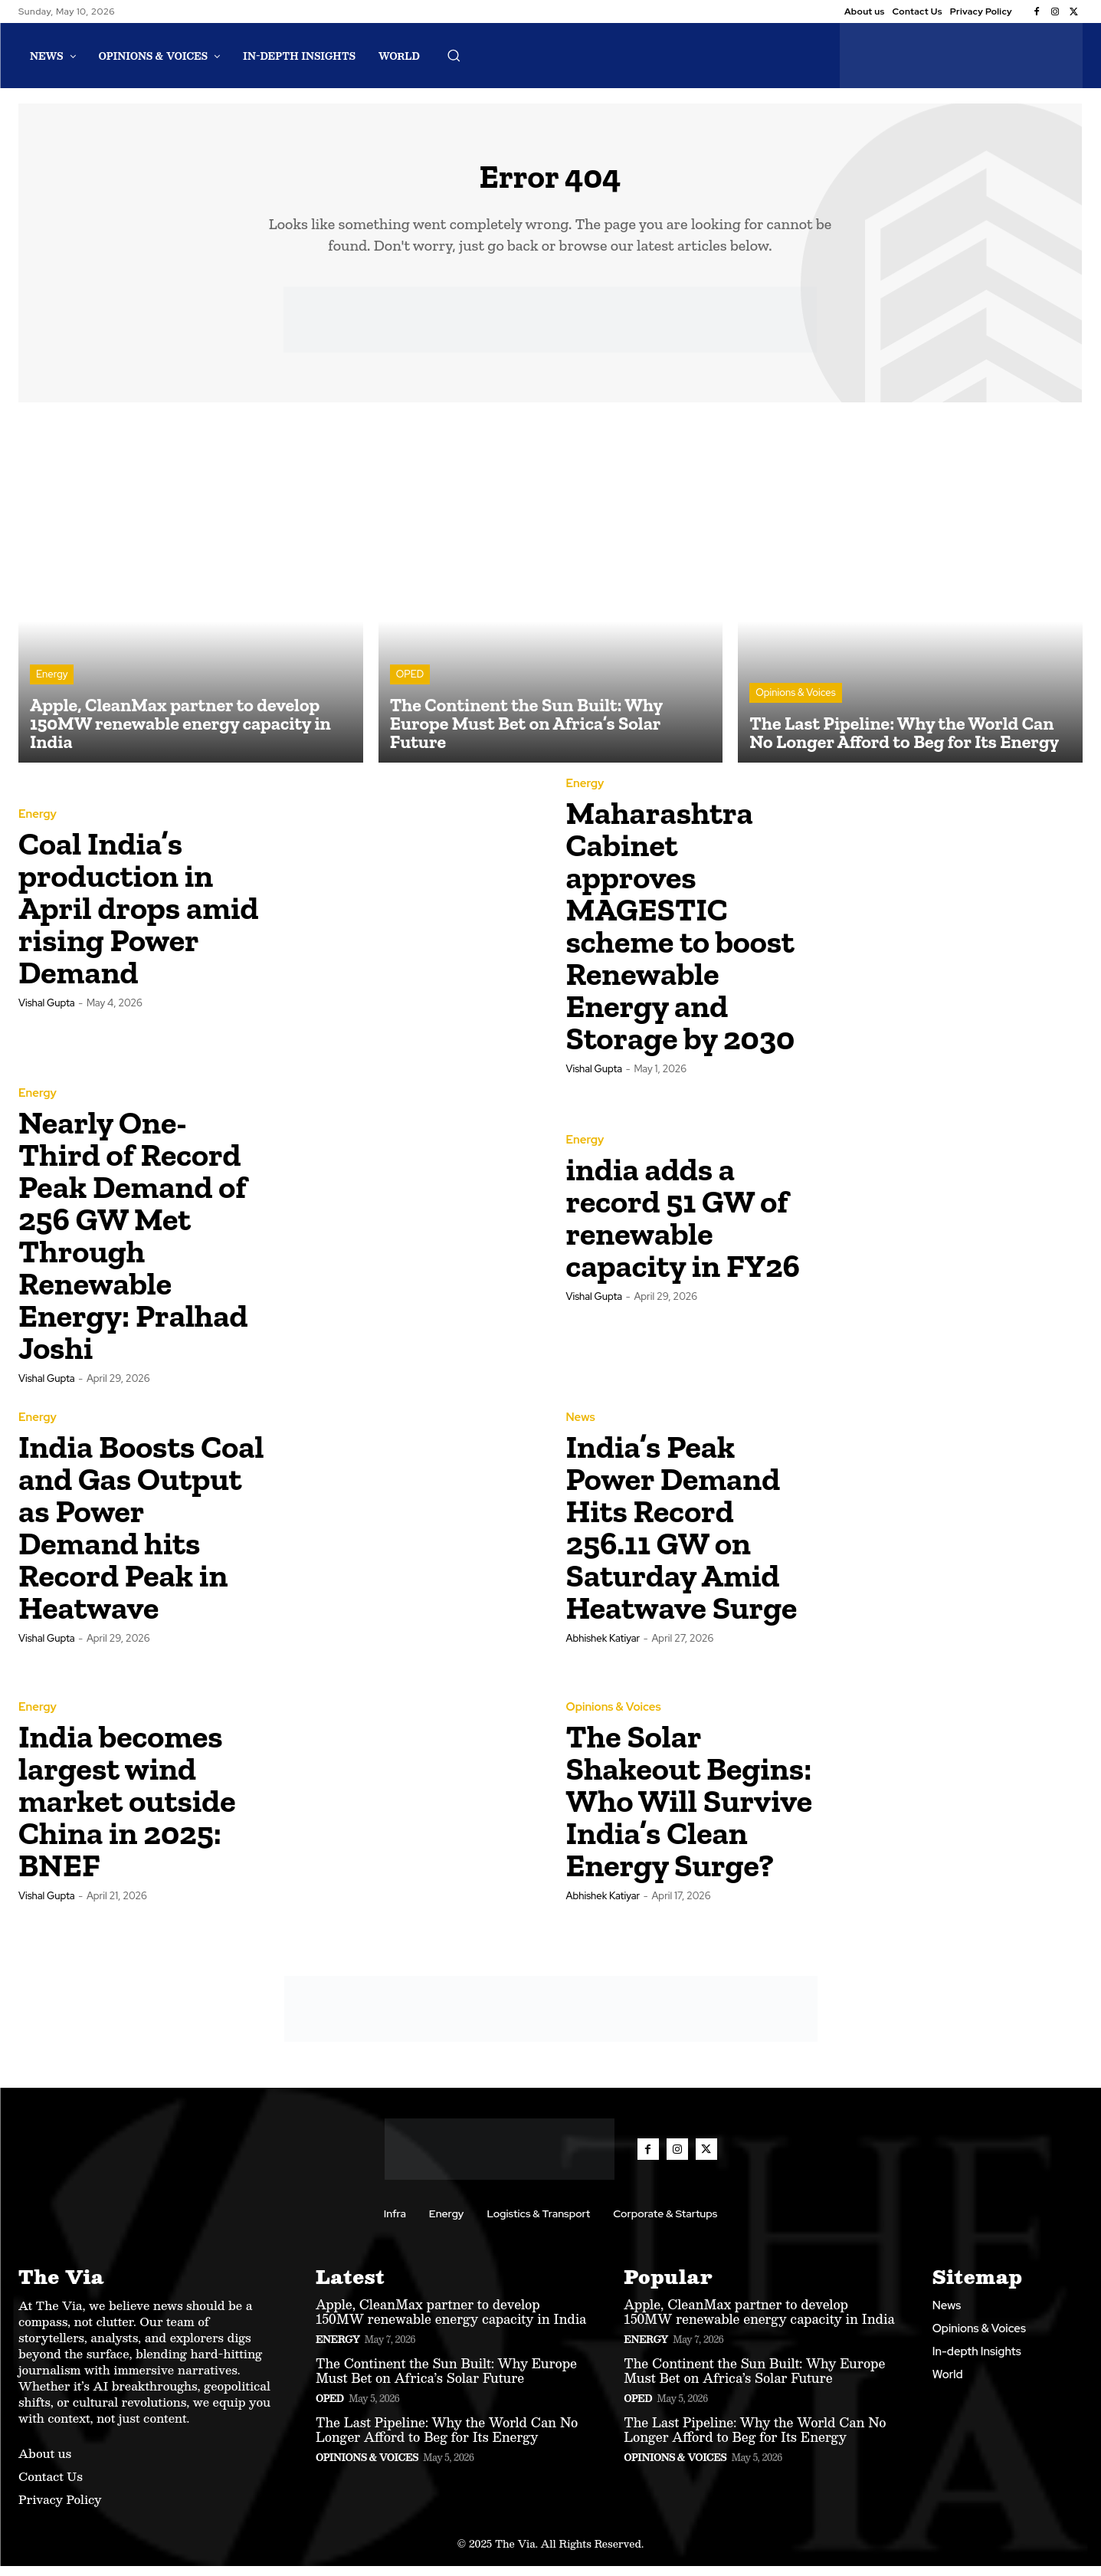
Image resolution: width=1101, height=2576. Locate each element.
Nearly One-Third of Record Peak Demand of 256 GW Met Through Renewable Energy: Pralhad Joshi (132, 1246)
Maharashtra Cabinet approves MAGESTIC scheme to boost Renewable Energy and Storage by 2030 (680, 936)
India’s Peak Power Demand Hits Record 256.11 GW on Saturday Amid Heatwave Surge (682, 1537)
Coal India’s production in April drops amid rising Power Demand (138, 918)
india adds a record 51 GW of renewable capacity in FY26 (683, 1227)
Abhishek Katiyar (603, 1648)
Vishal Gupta (46, 1012)
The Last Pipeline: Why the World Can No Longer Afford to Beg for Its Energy (447, 2439)
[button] (453, 55)
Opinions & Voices (795, 703)
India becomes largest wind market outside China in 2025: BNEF (126, 1811)
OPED (410, 684)
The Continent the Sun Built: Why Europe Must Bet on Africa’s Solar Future (446, 2380)
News (580, 1427)
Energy (51, 684)
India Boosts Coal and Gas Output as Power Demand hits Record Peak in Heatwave (141, 1537)
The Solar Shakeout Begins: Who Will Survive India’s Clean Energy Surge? (689, 1811)
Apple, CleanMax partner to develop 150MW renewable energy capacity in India (451, 2322)
